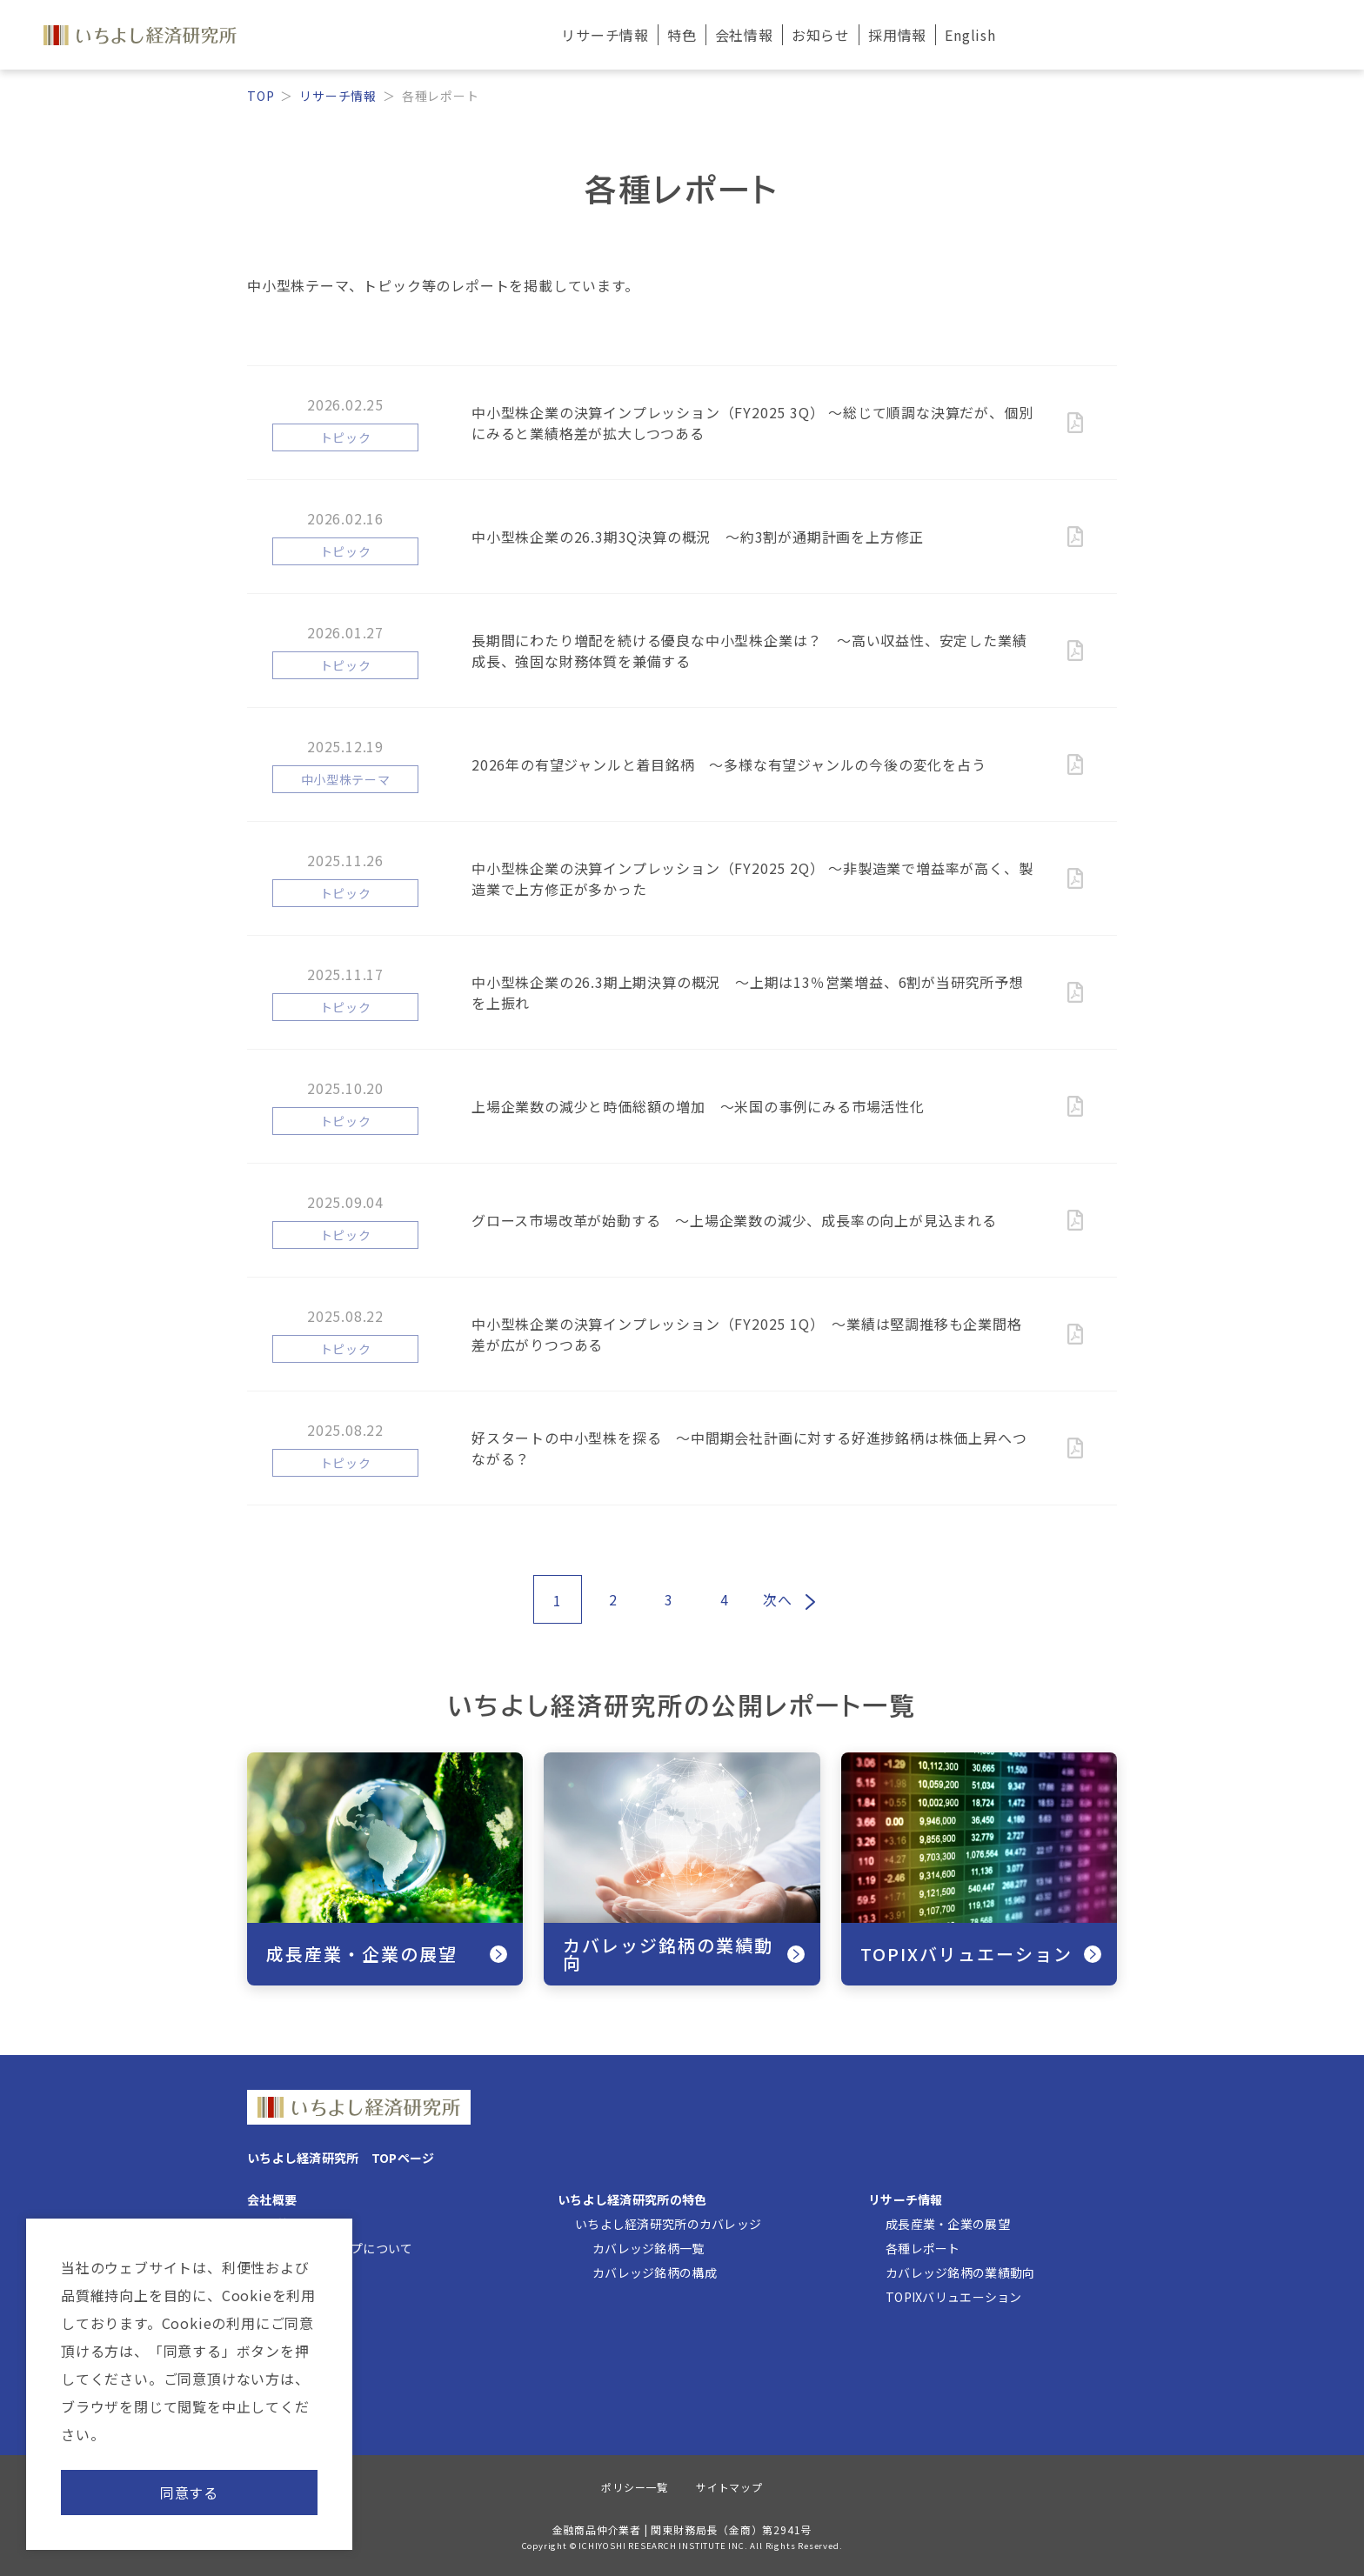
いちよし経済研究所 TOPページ (340, 2157)
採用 (897, 34)
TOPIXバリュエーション (954, 2297)
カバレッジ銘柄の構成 (654, 2272)
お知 (821, 34)
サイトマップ (729, 2486)
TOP (260, 95)
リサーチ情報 (338, 95)
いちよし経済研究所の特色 (632, 2199)
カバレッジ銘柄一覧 (648, 2248)
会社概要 (272, 2199)
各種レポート (923, 2248)
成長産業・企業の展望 (948, 2223)
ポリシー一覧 (634, 2486)
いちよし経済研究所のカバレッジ (668, 2223)
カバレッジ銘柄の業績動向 (960, 2272)
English (970, 34)
